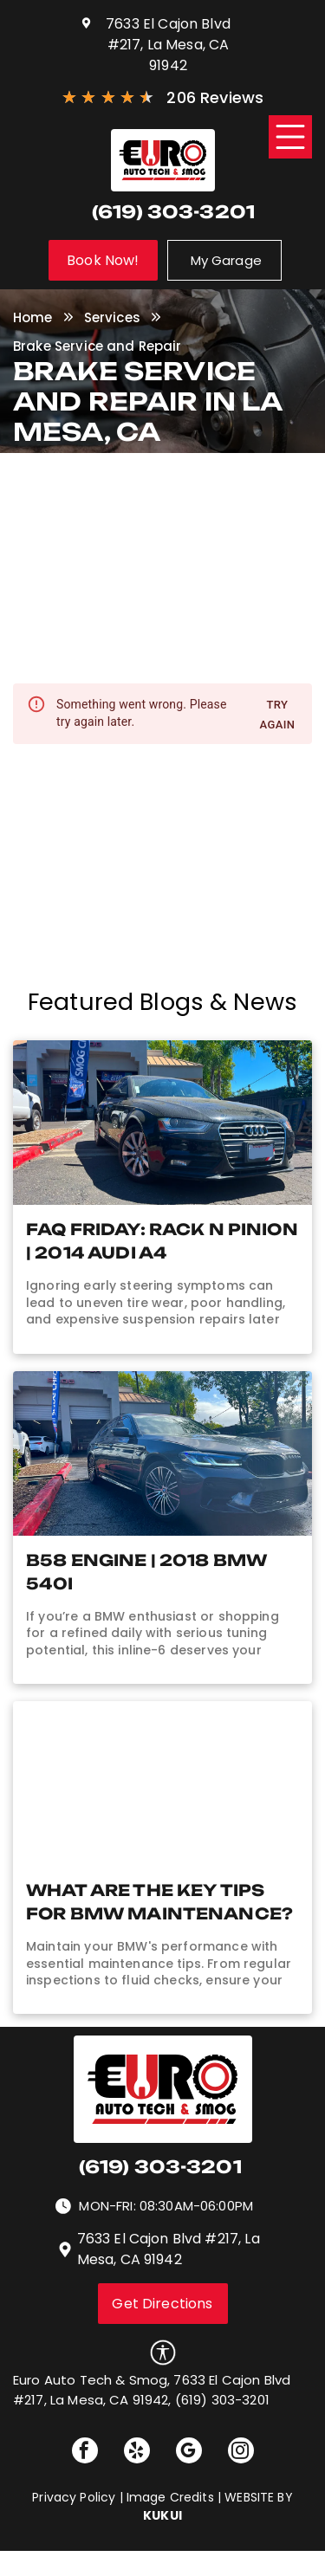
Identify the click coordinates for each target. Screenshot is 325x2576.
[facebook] (85, 2452)
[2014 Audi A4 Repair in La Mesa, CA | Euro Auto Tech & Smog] (162, 1122)
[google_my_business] (189, 2452)
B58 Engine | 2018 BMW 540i (146, 1571)
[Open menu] (290, 137)
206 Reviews (214, 97)
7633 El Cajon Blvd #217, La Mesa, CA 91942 (168, 44)
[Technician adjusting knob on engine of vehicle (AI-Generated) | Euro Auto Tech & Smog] (162, 1783)
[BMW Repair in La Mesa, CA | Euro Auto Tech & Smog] (162, 1453)
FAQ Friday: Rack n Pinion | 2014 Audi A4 (162, 1241)
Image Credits (170, 2497)
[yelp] (137, 2452)
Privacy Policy (73, 2497)
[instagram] (241, 2452)
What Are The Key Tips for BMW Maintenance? (159, 1901)
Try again (277, 715)
